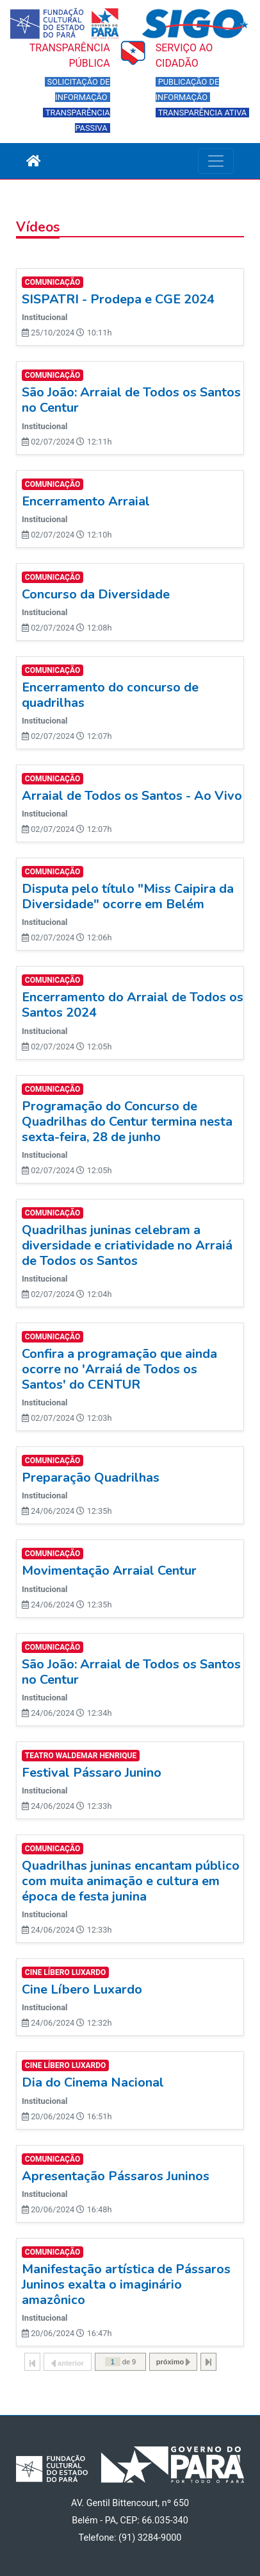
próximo (173, 2362)
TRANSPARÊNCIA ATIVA (202, 112)
